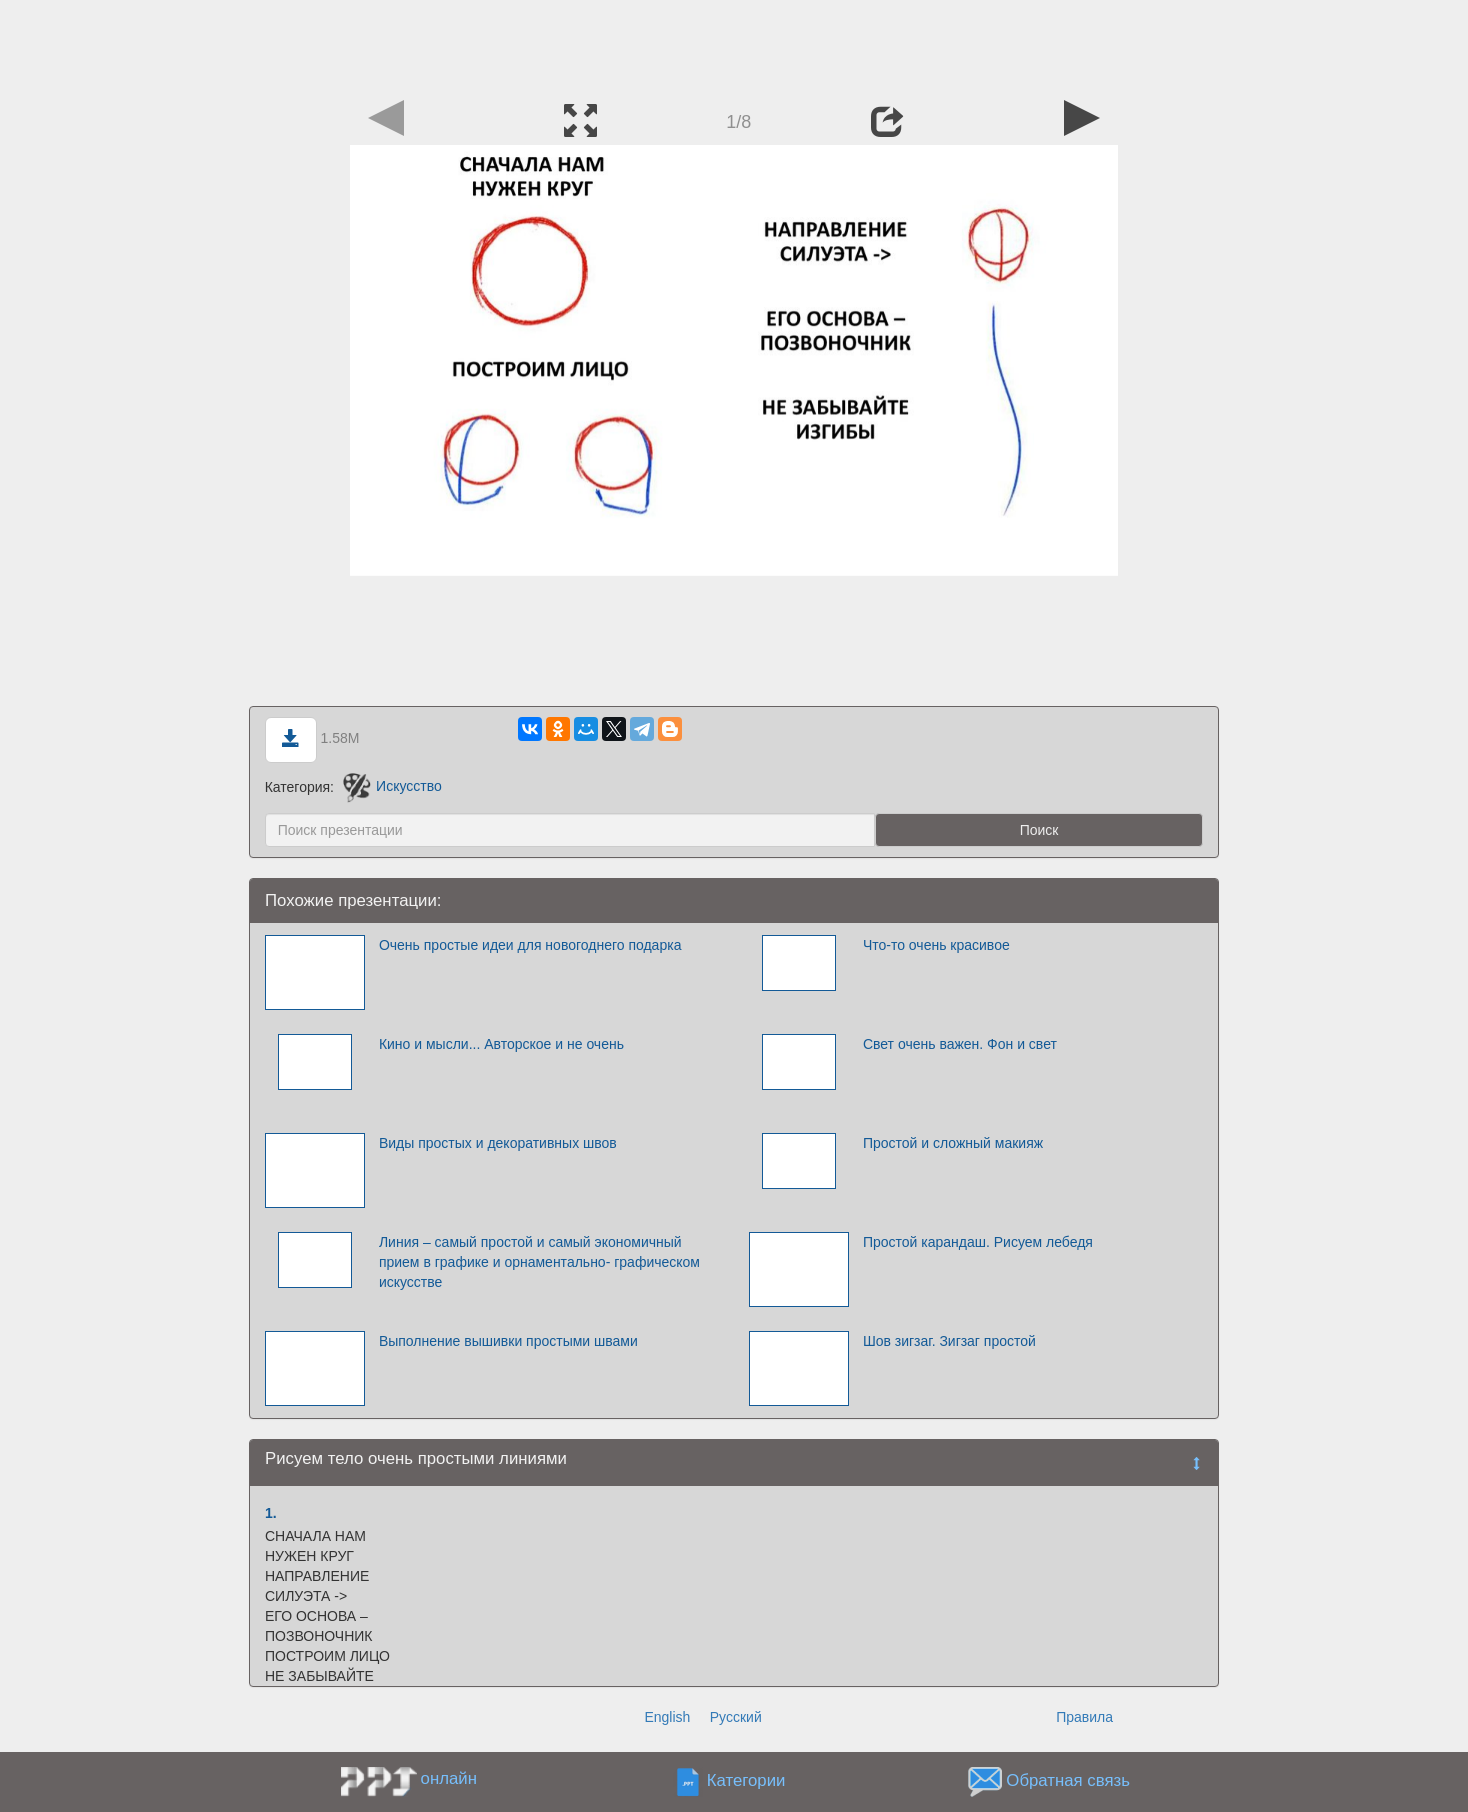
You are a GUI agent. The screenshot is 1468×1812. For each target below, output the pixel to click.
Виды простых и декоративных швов (498, 1143)
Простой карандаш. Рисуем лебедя (978, 1242)
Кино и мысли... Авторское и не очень (501, 1044)
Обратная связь (1068, 1780)
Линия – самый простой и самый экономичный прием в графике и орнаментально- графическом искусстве (539, 1262)
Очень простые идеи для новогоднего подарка (530, 945)
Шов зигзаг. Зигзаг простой (949, 1341)
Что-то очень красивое (936, 945)
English (667, 1717)
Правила (1084, 1717)
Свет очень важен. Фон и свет (960, 1044)
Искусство (392, 786)
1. (271, 1513)
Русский (736, 1717)
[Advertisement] (734, 45)
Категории (746, 1780)
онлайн (449, 1778)
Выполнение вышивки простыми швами (508, 1341)
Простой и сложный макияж (953, 1143)
